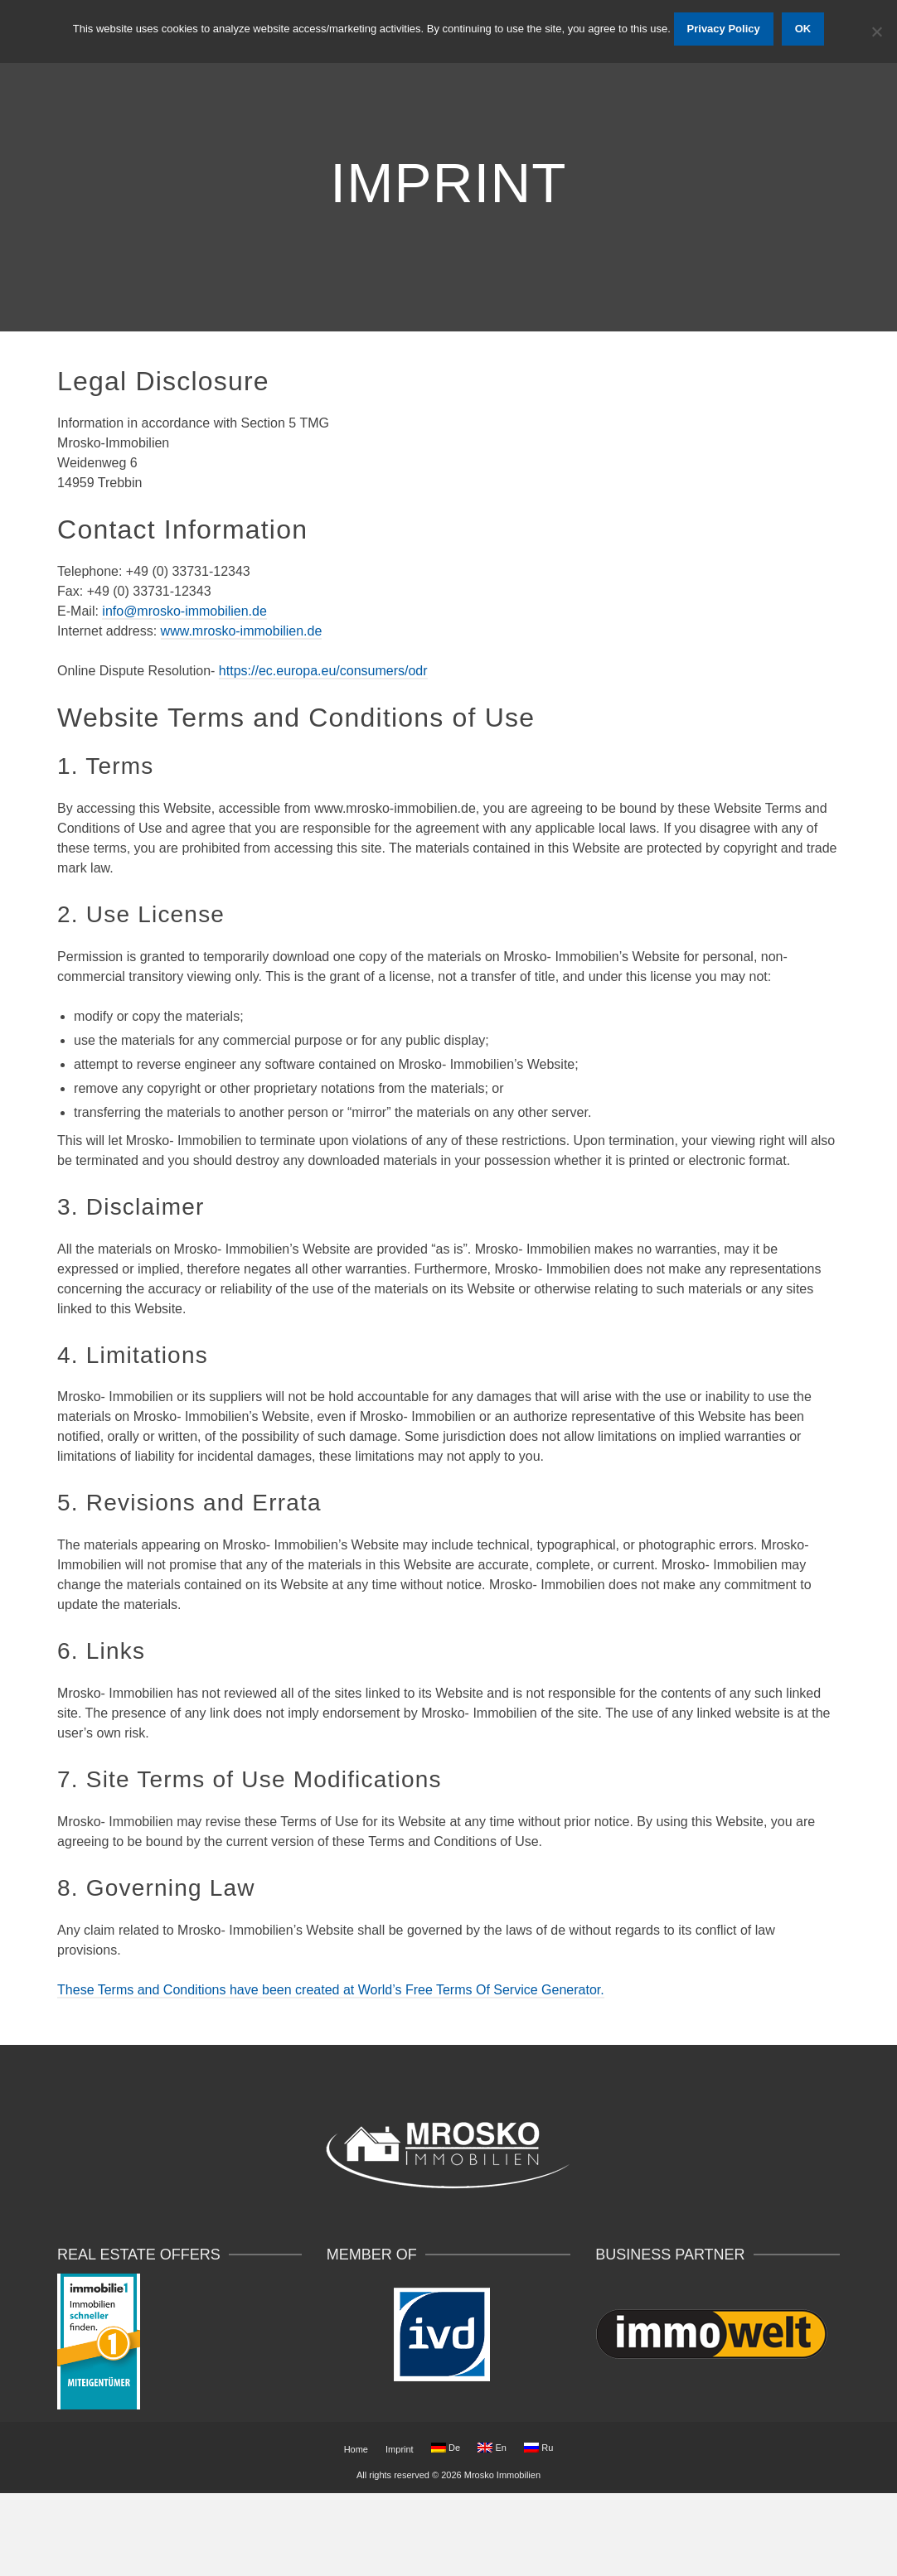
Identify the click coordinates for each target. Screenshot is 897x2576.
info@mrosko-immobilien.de (184, 611)
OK (803, 28)
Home (356, 2449)
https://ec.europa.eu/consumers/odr (323, 671)
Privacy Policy (723, 28)
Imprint (399, 2449)
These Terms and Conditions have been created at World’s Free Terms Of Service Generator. (330, 1990)
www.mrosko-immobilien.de (241, 631)
